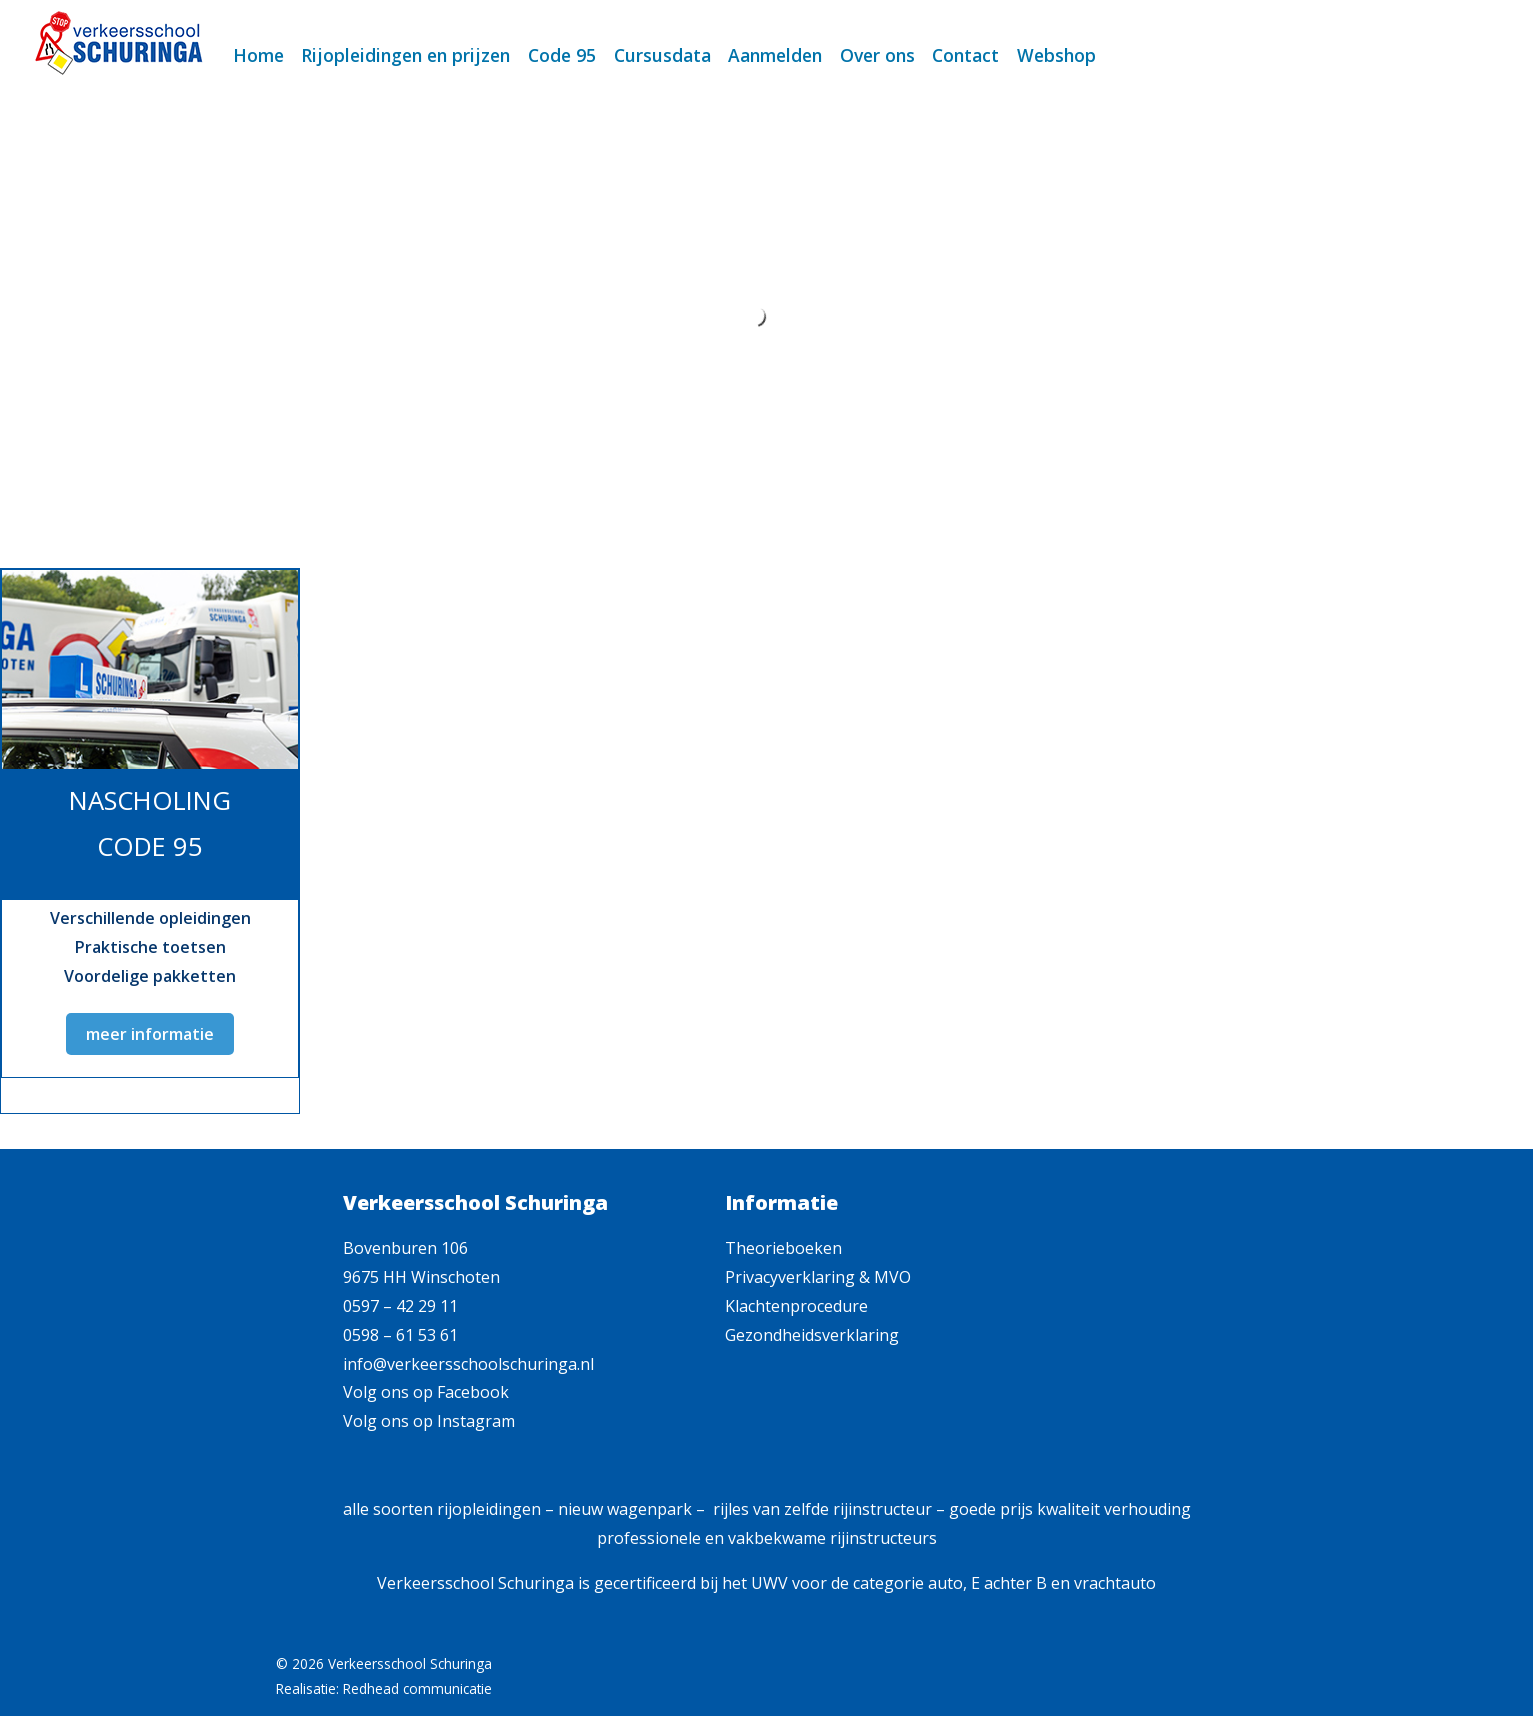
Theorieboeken (783, 1248)
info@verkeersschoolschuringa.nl (468, 1364)
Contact (965, 55)
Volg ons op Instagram (429, 1421)
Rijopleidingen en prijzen (405, 55)
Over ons (877, 55)
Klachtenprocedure (796, 1306)
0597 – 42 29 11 (400, 1306)
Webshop (1056, 55)
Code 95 (562, 55)
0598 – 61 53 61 (400, 1335)
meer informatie (150, 1034)
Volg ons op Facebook (426, 1392)
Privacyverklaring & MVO (818, 1277)
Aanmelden (775, 55)
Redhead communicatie (417, 1688)
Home (258, 55)
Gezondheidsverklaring (812, 1335)
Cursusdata (662, 55)
